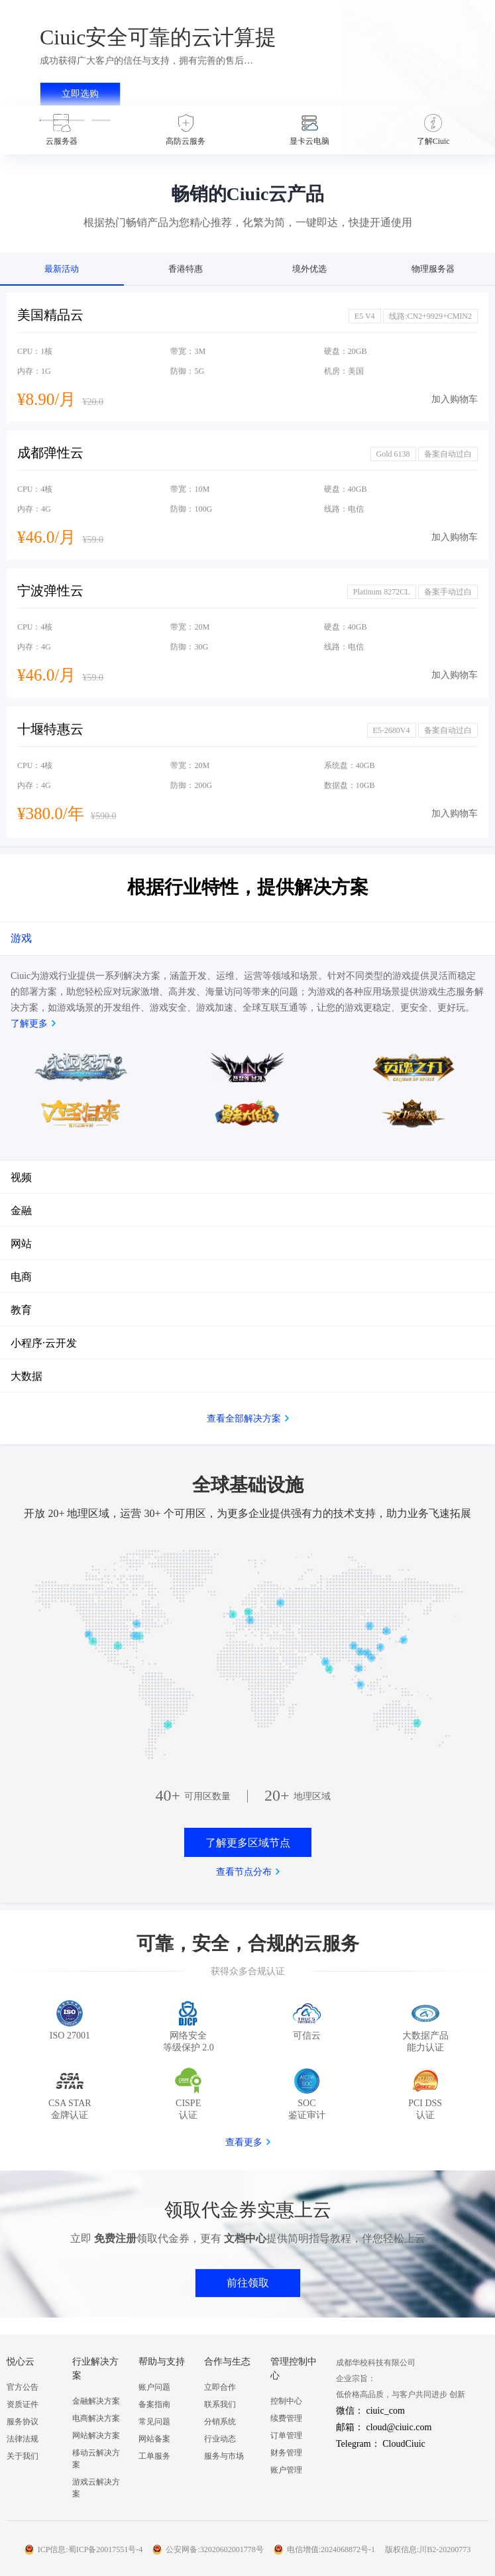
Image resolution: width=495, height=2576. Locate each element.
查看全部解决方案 (244, 1419)
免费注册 (115, 2238)
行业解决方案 (95, 2368)
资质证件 (22, 2404)
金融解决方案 (96, 2401)
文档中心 (245, 2238)
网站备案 (154, 2438)
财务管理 (286, 2452)
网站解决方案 (96, 2435)
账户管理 (286, 2470)
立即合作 (220, 2387)
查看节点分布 (244, 1872)
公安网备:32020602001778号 (214, 2549)
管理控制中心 (293, 2368)
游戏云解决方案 (96, 2487)
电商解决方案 (96, 2418)
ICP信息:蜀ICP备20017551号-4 (90, 2549)
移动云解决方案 (96, 2458)
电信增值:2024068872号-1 (331, 2549)
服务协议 (22, 2421)
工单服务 (154, 2456)
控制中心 (286, 2401)
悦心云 (20, 2362)
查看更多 (243, 2142)
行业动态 (220, 2438)
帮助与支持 (161, 2362)
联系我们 (220, 2404)
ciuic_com (385, 2411)
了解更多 (29, 1024)
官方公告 (22, 2387)
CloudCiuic (403, 2444)
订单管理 (286, 2435)
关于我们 (22, 2456)
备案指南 (154, 2404)
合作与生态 (227, 2362)
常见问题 (154, 2421)
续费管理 (286, 2418)
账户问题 (154, 2387)
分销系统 (220, 2421)
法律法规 (22, 2438)
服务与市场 (224, 2456)
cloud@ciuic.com (399, 2427)
